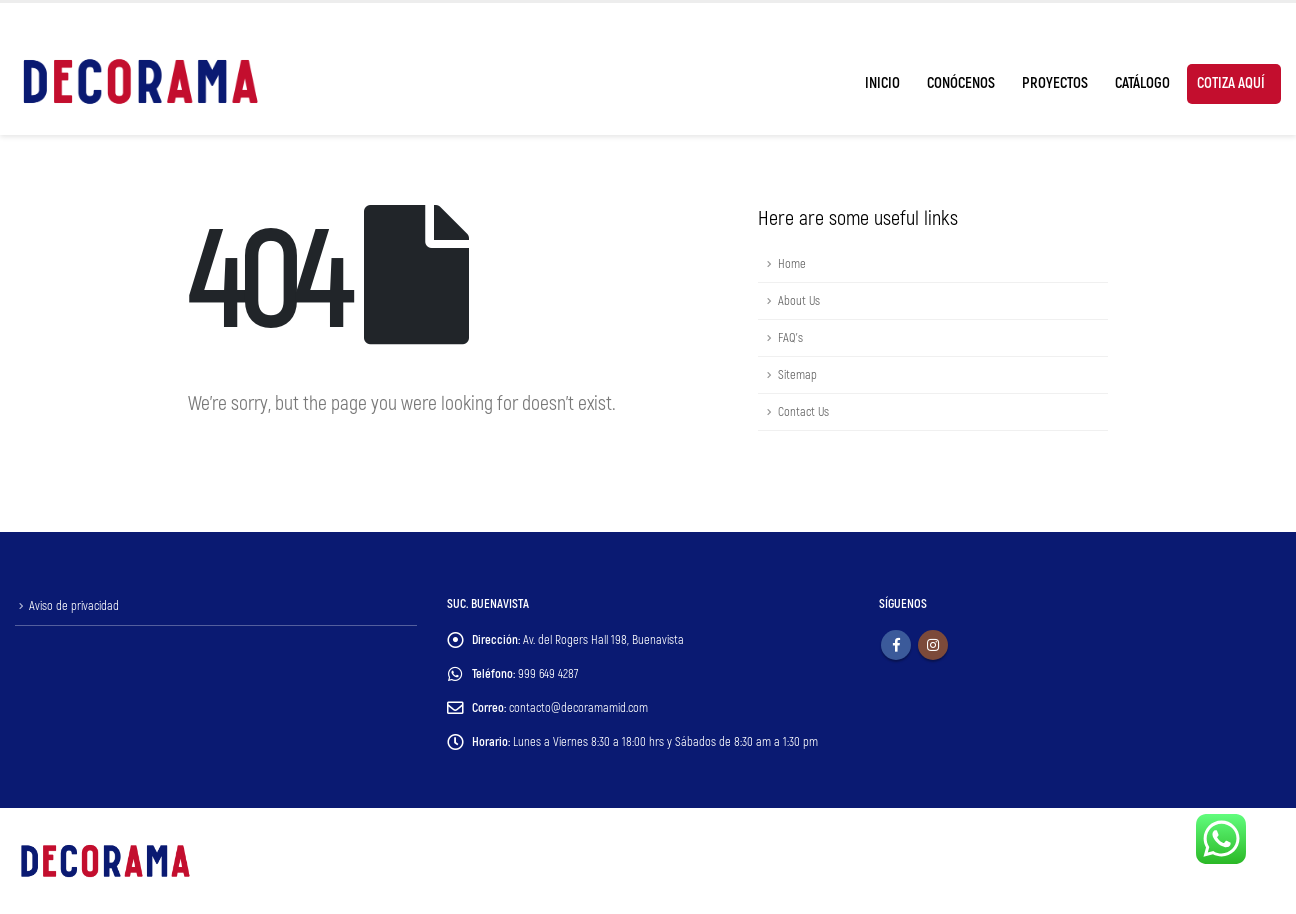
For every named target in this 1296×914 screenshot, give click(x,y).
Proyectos (1055, 83)
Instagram (933, 645)
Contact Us (803, 412)
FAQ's (790, 338)
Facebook (896, 645)
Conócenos (961, 83)
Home (792, 264)
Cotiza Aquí (1231, 83)
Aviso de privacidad (74, 606)
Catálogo (1142, 83)
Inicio (882, 83)
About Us (799, 301)
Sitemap (797, 375)
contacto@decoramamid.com (578, 708)
